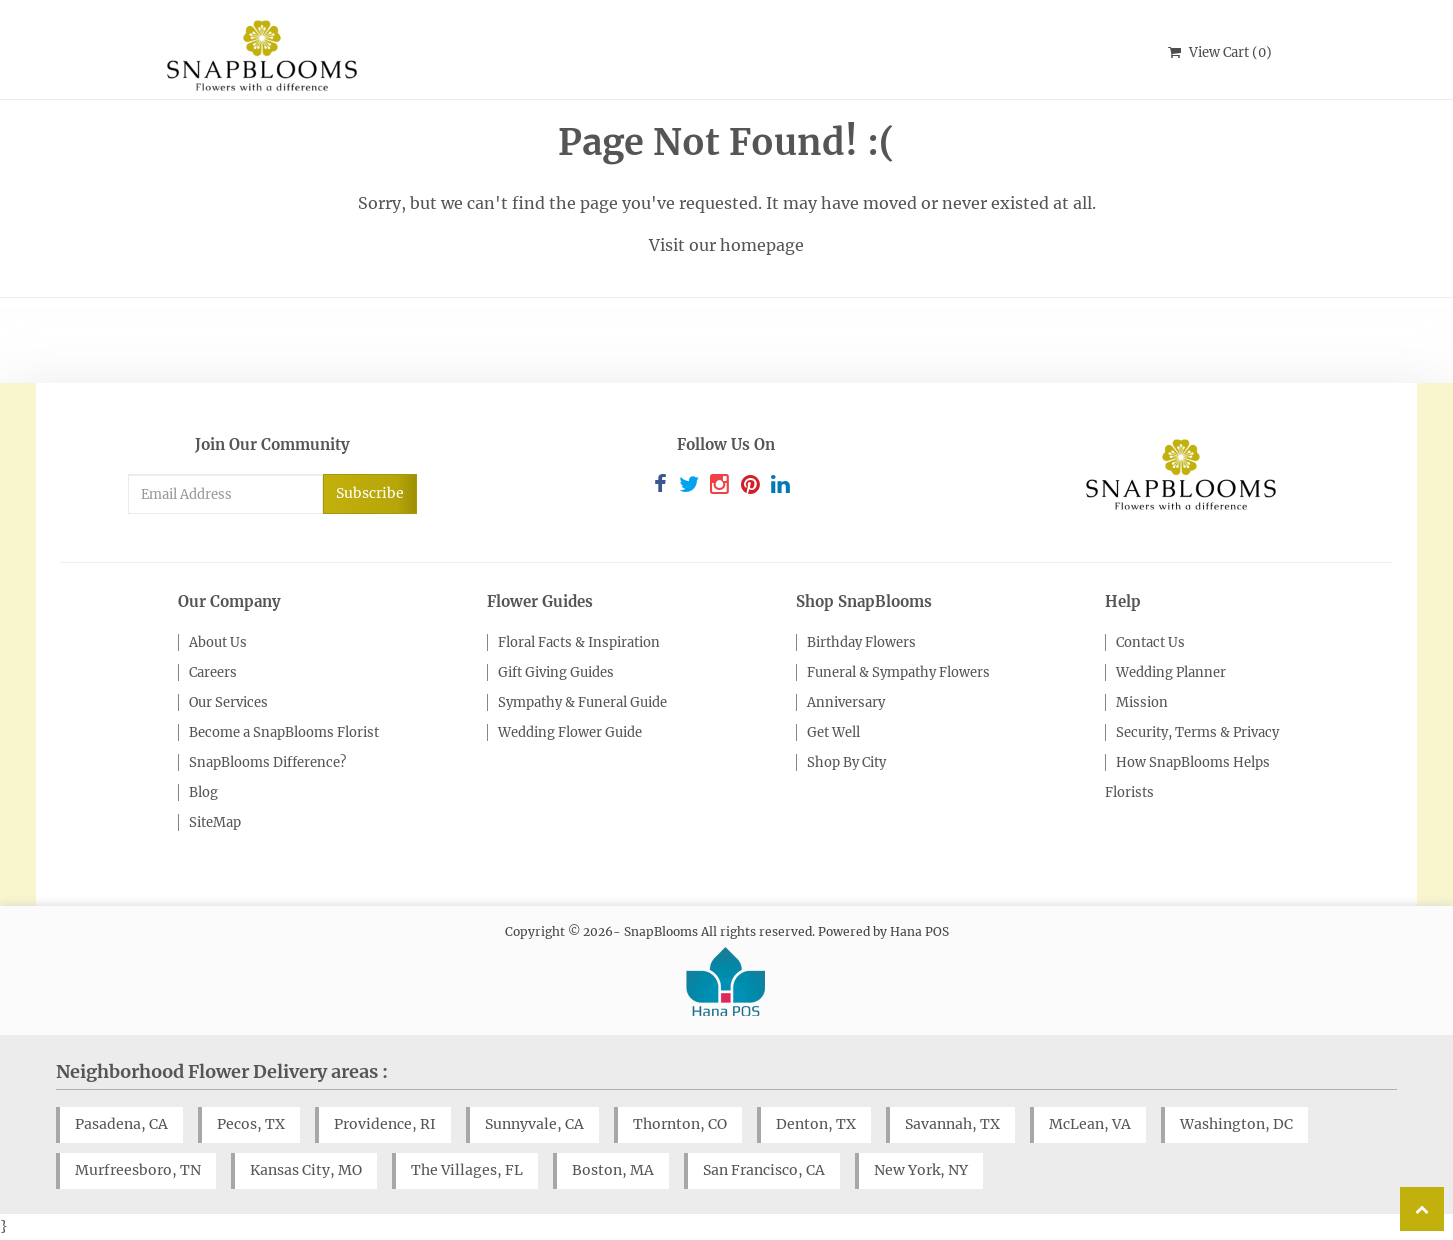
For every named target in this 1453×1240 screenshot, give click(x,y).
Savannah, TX (952, 1124)
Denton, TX (816, 1124)
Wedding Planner (1171, 672)
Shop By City (846, 762)
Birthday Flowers (861, 642)
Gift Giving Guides (556, 672)
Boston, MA (613, 1170)
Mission (1142, 702)
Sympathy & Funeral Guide (582, 702)
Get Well (833, 732)
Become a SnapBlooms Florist (284, 732)
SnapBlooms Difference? (267, 762)
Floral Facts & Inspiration (579, 642)
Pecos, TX (251, 1124)
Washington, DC (1236, 1124)
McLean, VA (1090, 1124)
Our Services (228, 702)
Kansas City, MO (306, 1170)
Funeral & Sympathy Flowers (898, 672)
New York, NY (921, 1170)
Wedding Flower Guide (570, 732)
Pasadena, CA (121, 1124)
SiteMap (215, 822)
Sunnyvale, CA (534, 1124)
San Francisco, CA (764, 1170)
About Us (218, 642)
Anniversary (846, 702)
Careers (213, 672)
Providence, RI (385, 1124)
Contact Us (1150, 642)
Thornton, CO (680, 1124)
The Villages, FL (467, 1170)
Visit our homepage (726, 245)
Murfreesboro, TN (138, 1170)
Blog (203, 792)
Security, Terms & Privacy (1197, 732)
